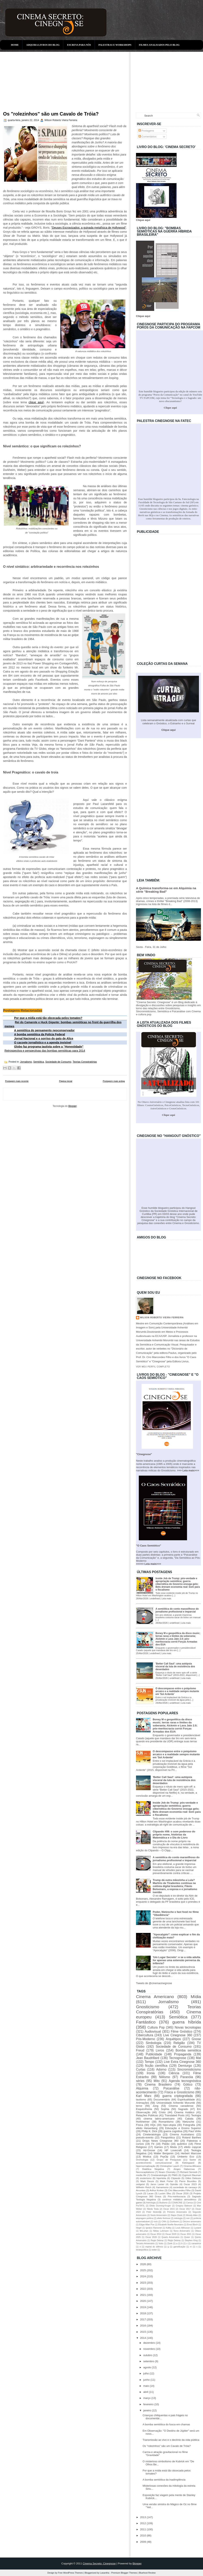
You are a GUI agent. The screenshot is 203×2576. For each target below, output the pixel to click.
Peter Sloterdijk (154, 2212)
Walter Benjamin (164, 2153)
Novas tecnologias (188, 2027)
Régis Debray (174, 2240)
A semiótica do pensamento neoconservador (44, 1030)
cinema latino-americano (159, 2118)
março (147, 2398)
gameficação (179, 2247)
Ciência (174, 2073)
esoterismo (145, 2178)
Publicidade (154, 2054)
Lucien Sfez (164, 2193)
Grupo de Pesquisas (169, 2159)
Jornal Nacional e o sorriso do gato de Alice (43, 1038)
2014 (143, 2337)
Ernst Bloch (192, 2224)
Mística (147, 2156)
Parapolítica (168, 2137)
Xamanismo (162, 2187)
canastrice (196, 2243)
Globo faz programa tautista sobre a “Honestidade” (48, 1046)
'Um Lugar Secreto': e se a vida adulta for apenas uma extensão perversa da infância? (176, 1960)
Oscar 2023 (190, 2184)
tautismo (141, 2099)
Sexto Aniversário (158, 2215)
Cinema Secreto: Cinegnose (99, 2563)
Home (15, 44)
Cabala (189, 2118)
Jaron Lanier (157, 2184)
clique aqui (36, 402)
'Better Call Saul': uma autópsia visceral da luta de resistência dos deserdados (175, 1666)
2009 (143, 2541)
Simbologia (153, 2043)
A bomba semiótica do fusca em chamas (166, 2424)
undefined (155, 1598)
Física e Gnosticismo (179, 2092)
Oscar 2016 (182, 2193)
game (139, 2202)
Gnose (196, 2039)
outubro (147, 2355)
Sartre (192, 2159)
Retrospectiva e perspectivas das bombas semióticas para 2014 (44, 1050)
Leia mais (166, 1598)
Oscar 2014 (155, 2234)
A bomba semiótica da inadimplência (164, 2479)
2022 (143, 2288)
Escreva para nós (79, 44)
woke (154, 2250)
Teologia (196, 2115)
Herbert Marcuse (191, 2153)
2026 (143, 2264)
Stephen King (191, 2240)
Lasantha (104, 2573)
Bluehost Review (147, 2573)
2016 (143, 2325)
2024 (143, 2276)
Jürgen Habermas (184, 2169)
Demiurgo (185, 2065)
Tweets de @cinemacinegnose (154, 1983)
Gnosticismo (147, 2006)
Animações (142, 2102)
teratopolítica (142, 2250)
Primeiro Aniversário (177, 2212)
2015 (143, 2331)
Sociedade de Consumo (58, 1061)
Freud (140, 2050)
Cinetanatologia (159, 2175)
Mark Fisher (166, 2181)
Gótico (187, 2084)
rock (156, 2221)
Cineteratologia (152, 2134)
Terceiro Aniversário (145, 2243)
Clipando (175, 2178)
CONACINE (176, 2203)
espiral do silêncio (154, 2247)
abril (145, 2391)
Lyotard (197, 2228)
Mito (157, 2081)
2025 (143, 2270)
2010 (143, 2535)
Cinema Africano (192, 2166)
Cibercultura (144, 2035)
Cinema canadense (181, 2105)
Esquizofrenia (144, 2109)
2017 (143, 2319)
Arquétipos (173, 2039)
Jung (155, 2105)
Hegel (138, 2228)
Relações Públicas (147, 2115)
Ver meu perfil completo (153, 1367)
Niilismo (164, 2077)
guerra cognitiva (172, 2131)
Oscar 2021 (185, 2234)
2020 (143, 2300)
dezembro (149, 2342)
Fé (152, 2143)
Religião (179, 2043)
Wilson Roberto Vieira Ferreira (162, 1317)
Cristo (162, 2112)
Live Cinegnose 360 (177, 2035)
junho (146, 2379)
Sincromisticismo (189, 2069)
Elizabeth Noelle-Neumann (170, 2224)
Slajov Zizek (176, 2215)
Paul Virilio (195, 2131)
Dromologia (142, 2159)
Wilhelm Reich (143, 2187)
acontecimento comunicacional (154, 2162)
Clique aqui (143, 220)
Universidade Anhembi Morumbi (175, 2102)
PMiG (175, 2175)
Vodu (161, 2243)
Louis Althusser (182, 2228)
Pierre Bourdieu (188, 2181)
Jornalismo (26, 1061)
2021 (143, 2294)
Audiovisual (153, 2031)
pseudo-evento (144, 2137)
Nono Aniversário (182, 2231)
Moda (173, 2147)
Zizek (169, 2243)
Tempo (149, 2061)
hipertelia (161, 2178)
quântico (182, 2143)
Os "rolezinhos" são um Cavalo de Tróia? (51, 114)
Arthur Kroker (157, 2190)
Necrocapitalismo (145, 2172)
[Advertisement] (101, 80)
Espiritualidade (186, 2099)
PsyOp (164, 2156)
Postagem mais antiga (114, 1081)
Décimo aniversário (192, 2221)
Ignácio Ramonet (154, 2228)
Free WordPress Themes (70, 2573)
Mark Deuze (147, 2181)
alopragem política (144, 2218)
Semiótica (38, 1061)
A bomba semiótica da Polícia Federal (39, 1034)
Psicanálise (171, 2088)
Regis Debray (157, 2240)
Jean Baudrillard (147, 2058)
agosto (147, 2367)
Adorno (161, 2069)
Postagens (146, 130)
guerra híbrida (186, 2022)
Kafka (168, 2228)
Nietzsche (188, 2121)
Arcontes (140, 2190)
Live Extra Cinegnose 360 (182, 2061)
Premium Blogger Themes (124, 2573)
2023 (143, 2282)
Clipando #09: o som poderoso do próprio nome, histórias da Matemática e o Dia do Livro (174, 1834)
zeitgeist (140, 2184)
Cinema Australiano (182, 2134)
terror (139, 2105)
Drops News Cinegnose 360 (160, 2140)
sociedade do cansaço (185, 2187)
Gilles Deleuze (193, 2178)
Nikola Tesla (153, 2209)
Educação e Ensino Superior (183, 2128)
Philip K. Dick (149, 2131)
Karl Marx (143, 2096)
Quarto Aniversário (170, 2237)
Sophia (165, 2109)
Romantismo (166, 2121)
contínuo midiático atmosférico (179, 2199)
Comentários (147, 136)
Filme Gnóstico (181, 2031)
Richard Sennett (188, 2172)
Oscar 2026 (151, 2237)
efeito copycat (192, 2147)
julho (146, 2373)
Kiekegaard (188, 2162)
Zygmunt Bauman (191, 2175)
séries (140, 2081)
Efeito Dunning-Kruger (160, 2206)
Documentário (161, 2099)
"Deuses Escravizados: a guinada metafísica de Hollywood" (88, 227)
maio (146, 2385)
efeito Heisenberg (147, 2128)
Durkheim (174, 2221)
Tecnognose (177, 2058)
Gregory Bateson (184, 2206)
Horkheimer (143, 2121)
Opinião (174, 2184)
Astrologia (150, 2203)
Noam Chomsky (167, 2172)
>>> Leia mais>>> (188, 1470)
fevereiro (148, 2404)
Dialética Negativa (153, 2169)
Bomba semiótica (188, 2050)
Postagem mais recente (17, 1081)
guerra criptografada (177, 2096)
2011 (143, 2529)
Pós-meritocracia (177, 2196)
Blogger (72, 1106)
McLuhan (144, 2231)
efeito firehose (163, 2218)
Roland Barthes (191, 2137)
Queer (187, 2237)
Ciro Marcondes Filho (179, 2190)
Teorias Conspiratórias (85, 1061)
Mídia (196, 1996)
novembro (149, 2348)
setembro (148, 2361)
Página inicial (65, 1081)
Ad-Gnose (149, 2150)
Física (139, 2124)
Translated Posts (175, 2115)
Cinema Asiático (184, 2112)
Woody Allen (192, 2215)
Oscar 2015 (169, 2209)
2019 (143, 2307)
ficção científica (156, 2065)
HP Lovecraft (173, 2150)
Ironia (151, 2073)
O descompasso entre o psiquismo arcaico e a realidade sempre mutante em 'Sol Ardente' (177, 1691)
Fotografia (189, 2124)
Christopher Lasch (169, 2166)
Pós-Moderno (145, 2039)
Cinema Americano (155, 1996)
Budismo (163, 2203)
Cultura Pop (156, 2027)
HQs (152, 2124)
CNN (164, 2221)
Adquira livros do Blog (42, 44)
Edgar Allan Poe (146, 2224)
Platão (166, 2143)
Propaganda (182, 2054)
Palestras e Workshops (114, 44)
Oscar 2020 (170, 2234)
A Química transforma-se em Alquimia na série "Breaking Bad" (166, 889)
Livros (160, 2050)
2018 (143, 2313)
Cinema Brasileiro (158, 2084)
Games (158, 2147)
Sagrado (183, 2109)
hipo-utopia (169, 2124)
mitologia (178, 2218)
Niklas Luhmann (161, 2231)
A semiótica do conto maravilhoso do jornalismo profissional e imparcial (177, 1610)
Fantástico (145, 2022)
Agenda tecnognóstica (185, 2081)
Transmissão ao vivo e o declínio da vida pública (171, 2439)
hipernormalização (145, 2166)
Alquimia (142, 2088)
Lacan (150, 2193)
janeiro (147, 2410)
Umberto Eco (185, 2156)
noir (188, 2218)
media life (141, 2175)
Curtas (140, 2069)
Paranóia (186, 2077)
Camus (189, 2203)
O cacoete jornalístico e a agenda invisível (42, 1042)
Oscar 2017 (185, 2209)
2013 (143, 2517)
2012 (143, 2523)
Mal (198, 2058)
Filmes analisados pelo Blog (159, 44)
